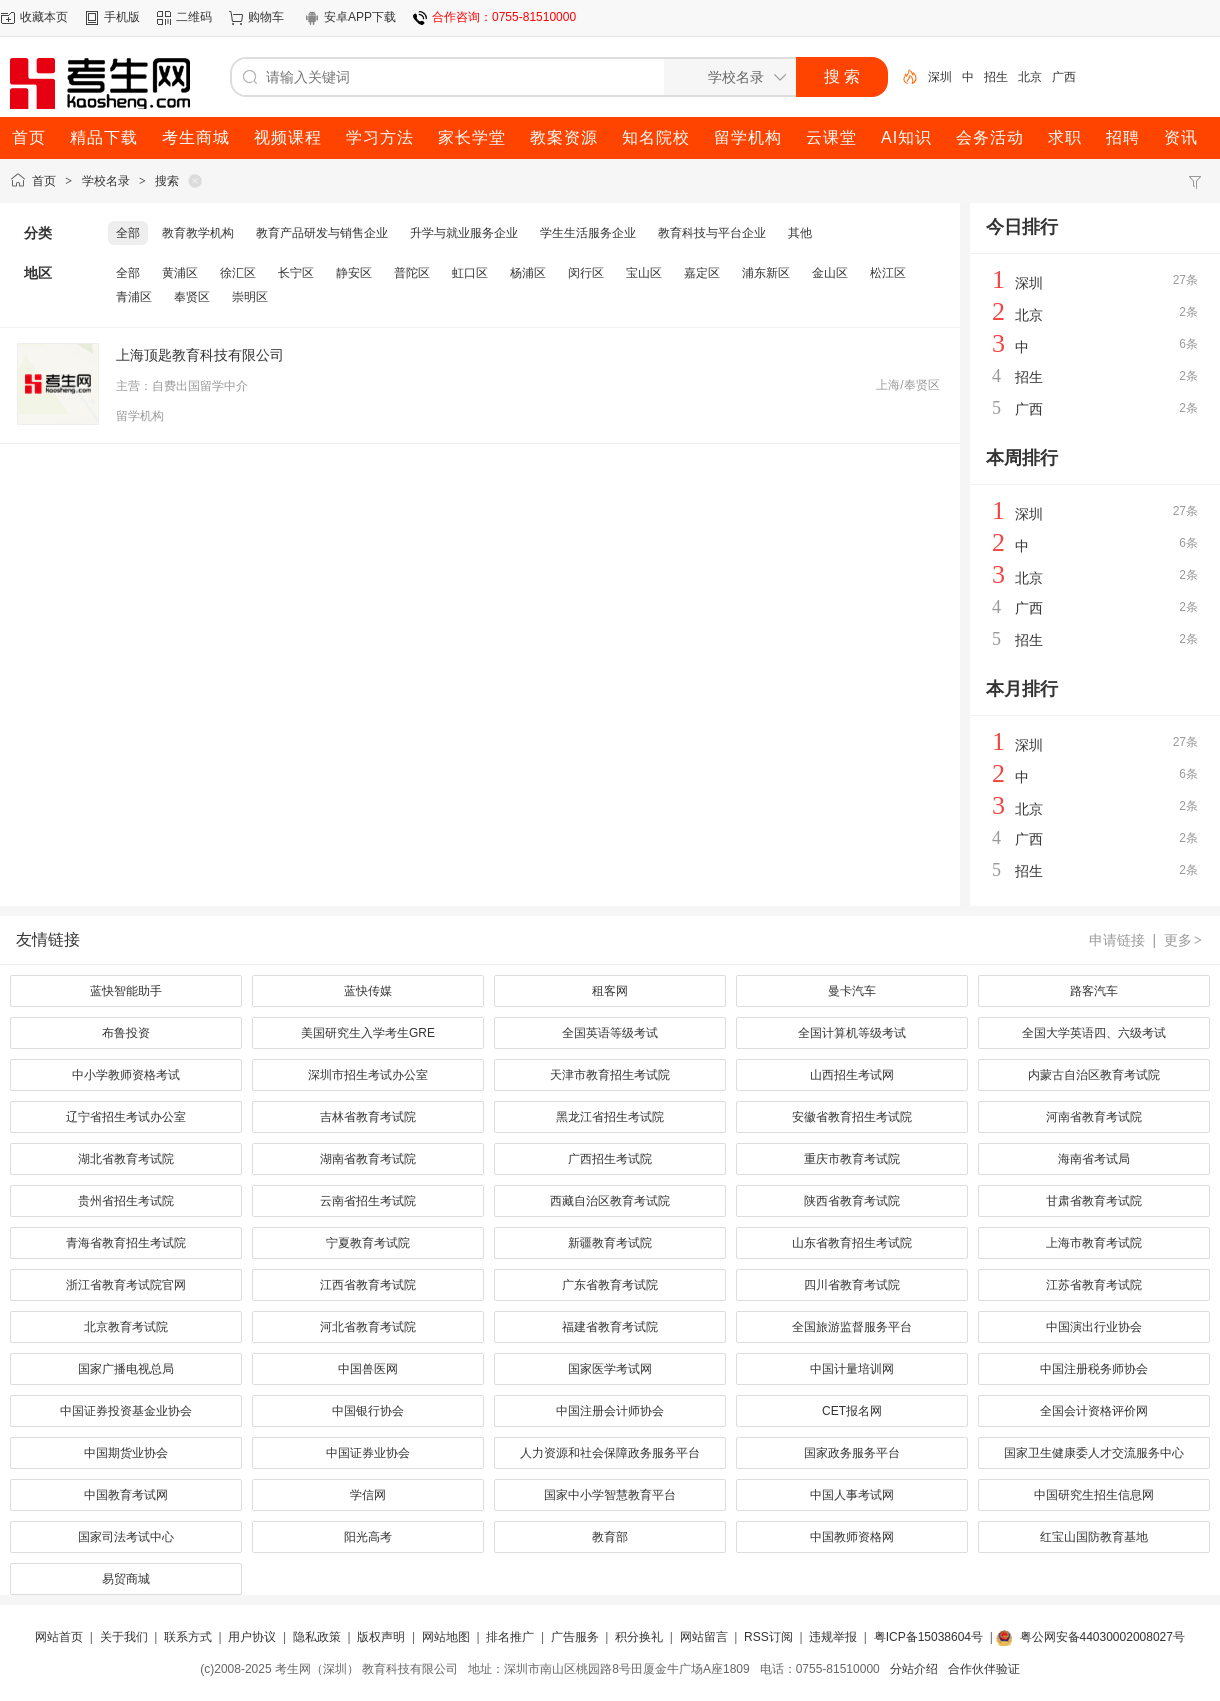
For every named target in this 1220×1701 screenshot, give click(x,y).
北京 (1030, 77)
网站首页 (59, 1637)
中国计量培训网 (852, 1369)
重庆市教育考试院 (852, 1159)
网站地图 (446, 1637)
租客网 (610, 991)
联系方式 (188, 1637)
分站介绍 (914, 1669)
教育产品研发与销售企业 (322, 233)
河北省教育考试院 (368, 1327)
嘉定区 (702, 273)
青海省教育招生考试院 (126, 1243)
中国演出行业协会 (1094, 1327)
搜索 (167, 181)
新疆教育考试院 (610, 1243)
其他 (800, 233)
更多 (1184, 940)
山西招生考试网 (852, 1075)
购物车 (266, 17)
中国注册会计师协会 (610, 1411)
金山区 (830, 273)
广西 (1064, 77)
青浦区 (134, 297)
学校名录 (106, 181)
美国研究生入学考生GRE (368, 1033)
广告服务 (575, 1637)
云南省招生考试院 (368, 1201)
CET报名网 (852, 1411)
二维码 (194, 17)
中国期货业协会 (126, 1453)
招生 (996, 77)
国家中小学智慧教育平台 (610, 1495)
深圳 (940, 77)
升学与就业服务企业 (464, 233)
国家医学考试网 (610, 1369)
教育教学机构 (198, 233)
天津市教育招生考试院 (610, 1075)
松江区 (888, 273)
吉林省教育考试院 (368, 1117)
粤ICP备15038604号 (928, 1637)
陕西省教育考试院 (852, 1201)
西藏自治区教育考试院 (610, 1201)
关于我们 (124, 1637)
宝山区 (644, 273)
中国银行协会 (368, 1411)
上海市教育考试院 (1094, 1243)
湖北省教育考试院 (126, 1159)
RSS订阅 (768, 1637)
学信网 (368, 1495)
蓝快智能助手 (126, 991)
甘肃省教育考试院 (1094, 1201)
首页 (44, 181)
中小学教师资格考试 (126, 1075)
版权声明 (381, 1637)
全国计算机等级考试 (852, 1033)
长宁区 (296, 273)
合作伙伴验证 (984, 1669)
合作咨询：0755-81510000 (504, 17)
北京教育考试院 (126, 1327)
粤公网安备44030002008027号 (1102, 1637)
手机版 (122, 17)
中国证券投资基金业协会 (126, 1411)
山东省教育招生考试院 (852, 1243)
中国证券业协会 (368, 1453)
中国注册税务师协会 (1094, 1369)
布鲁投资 (126, 1033)
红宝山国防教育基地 (1094, 1537)
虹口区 (470, 273)
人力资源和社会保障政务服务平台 (610, 1453)
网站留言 (704, 1637)
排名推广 (510, 1637)
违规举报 (833, 1637)
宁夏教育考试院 (368, 1243)
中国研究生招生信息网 (1094, 1495)
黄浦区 (180, 273)
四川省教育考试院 (852, 1285)
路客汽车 (1094, 991)
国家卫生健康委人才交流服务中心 (1094, 1453)
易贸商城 (126, 1579)
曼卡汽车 (852, 991)
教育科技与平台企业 (712, 233)
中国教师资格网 (852, 1537)
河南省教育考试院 (1094, 1117)
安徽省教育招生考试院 (852, 1117)
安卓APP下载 (360, 17)
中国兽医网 (368, 1369)
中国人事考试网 (852, 1495)
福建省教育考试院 (610, 1327)
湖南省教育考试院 (368, 1159)
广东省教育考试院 (610, 1285)
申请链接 (1117, 940)
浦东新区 (766, 273)
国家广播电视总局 (126, 1369)
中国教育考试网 (126, 1495)
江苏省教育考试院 (1094, 1285)
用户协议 (252, 1637)
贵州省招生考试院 (126, 1201)
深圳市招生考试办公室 (368, 1075)
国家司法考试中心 (126, 1537)
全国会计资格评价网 (1094, 1411)
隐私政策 (317, 1637)
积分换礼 (639, 1637)
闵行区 (586, 273)
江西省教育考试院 (368, 1285)
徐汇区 (238, 273)
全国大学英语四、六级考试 (1094, 1033)
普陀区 (412, 273)
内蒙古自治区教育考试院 (1094, 1075)
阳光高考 (368, 1537)
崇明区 (250, 297)
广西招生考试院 (610, 1159)
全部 (128, 233)
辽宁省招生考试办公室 (126, 1117)
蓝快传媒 (368, 991)
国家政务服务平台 (852, 1453)
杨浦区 (528, 273)
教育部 (610, 1537)
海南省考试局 (1094, 1159)
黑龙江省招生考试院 (610, 1117)
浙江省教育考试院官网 (126, 1285)
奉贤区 (192, 297)
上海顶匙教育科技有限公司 (200, 355)
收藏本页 (44, 17)
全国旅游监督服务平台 (852, 1327)
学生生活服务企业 (588, 233)
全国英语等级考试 (610, 1033)
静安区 (354, 273)
